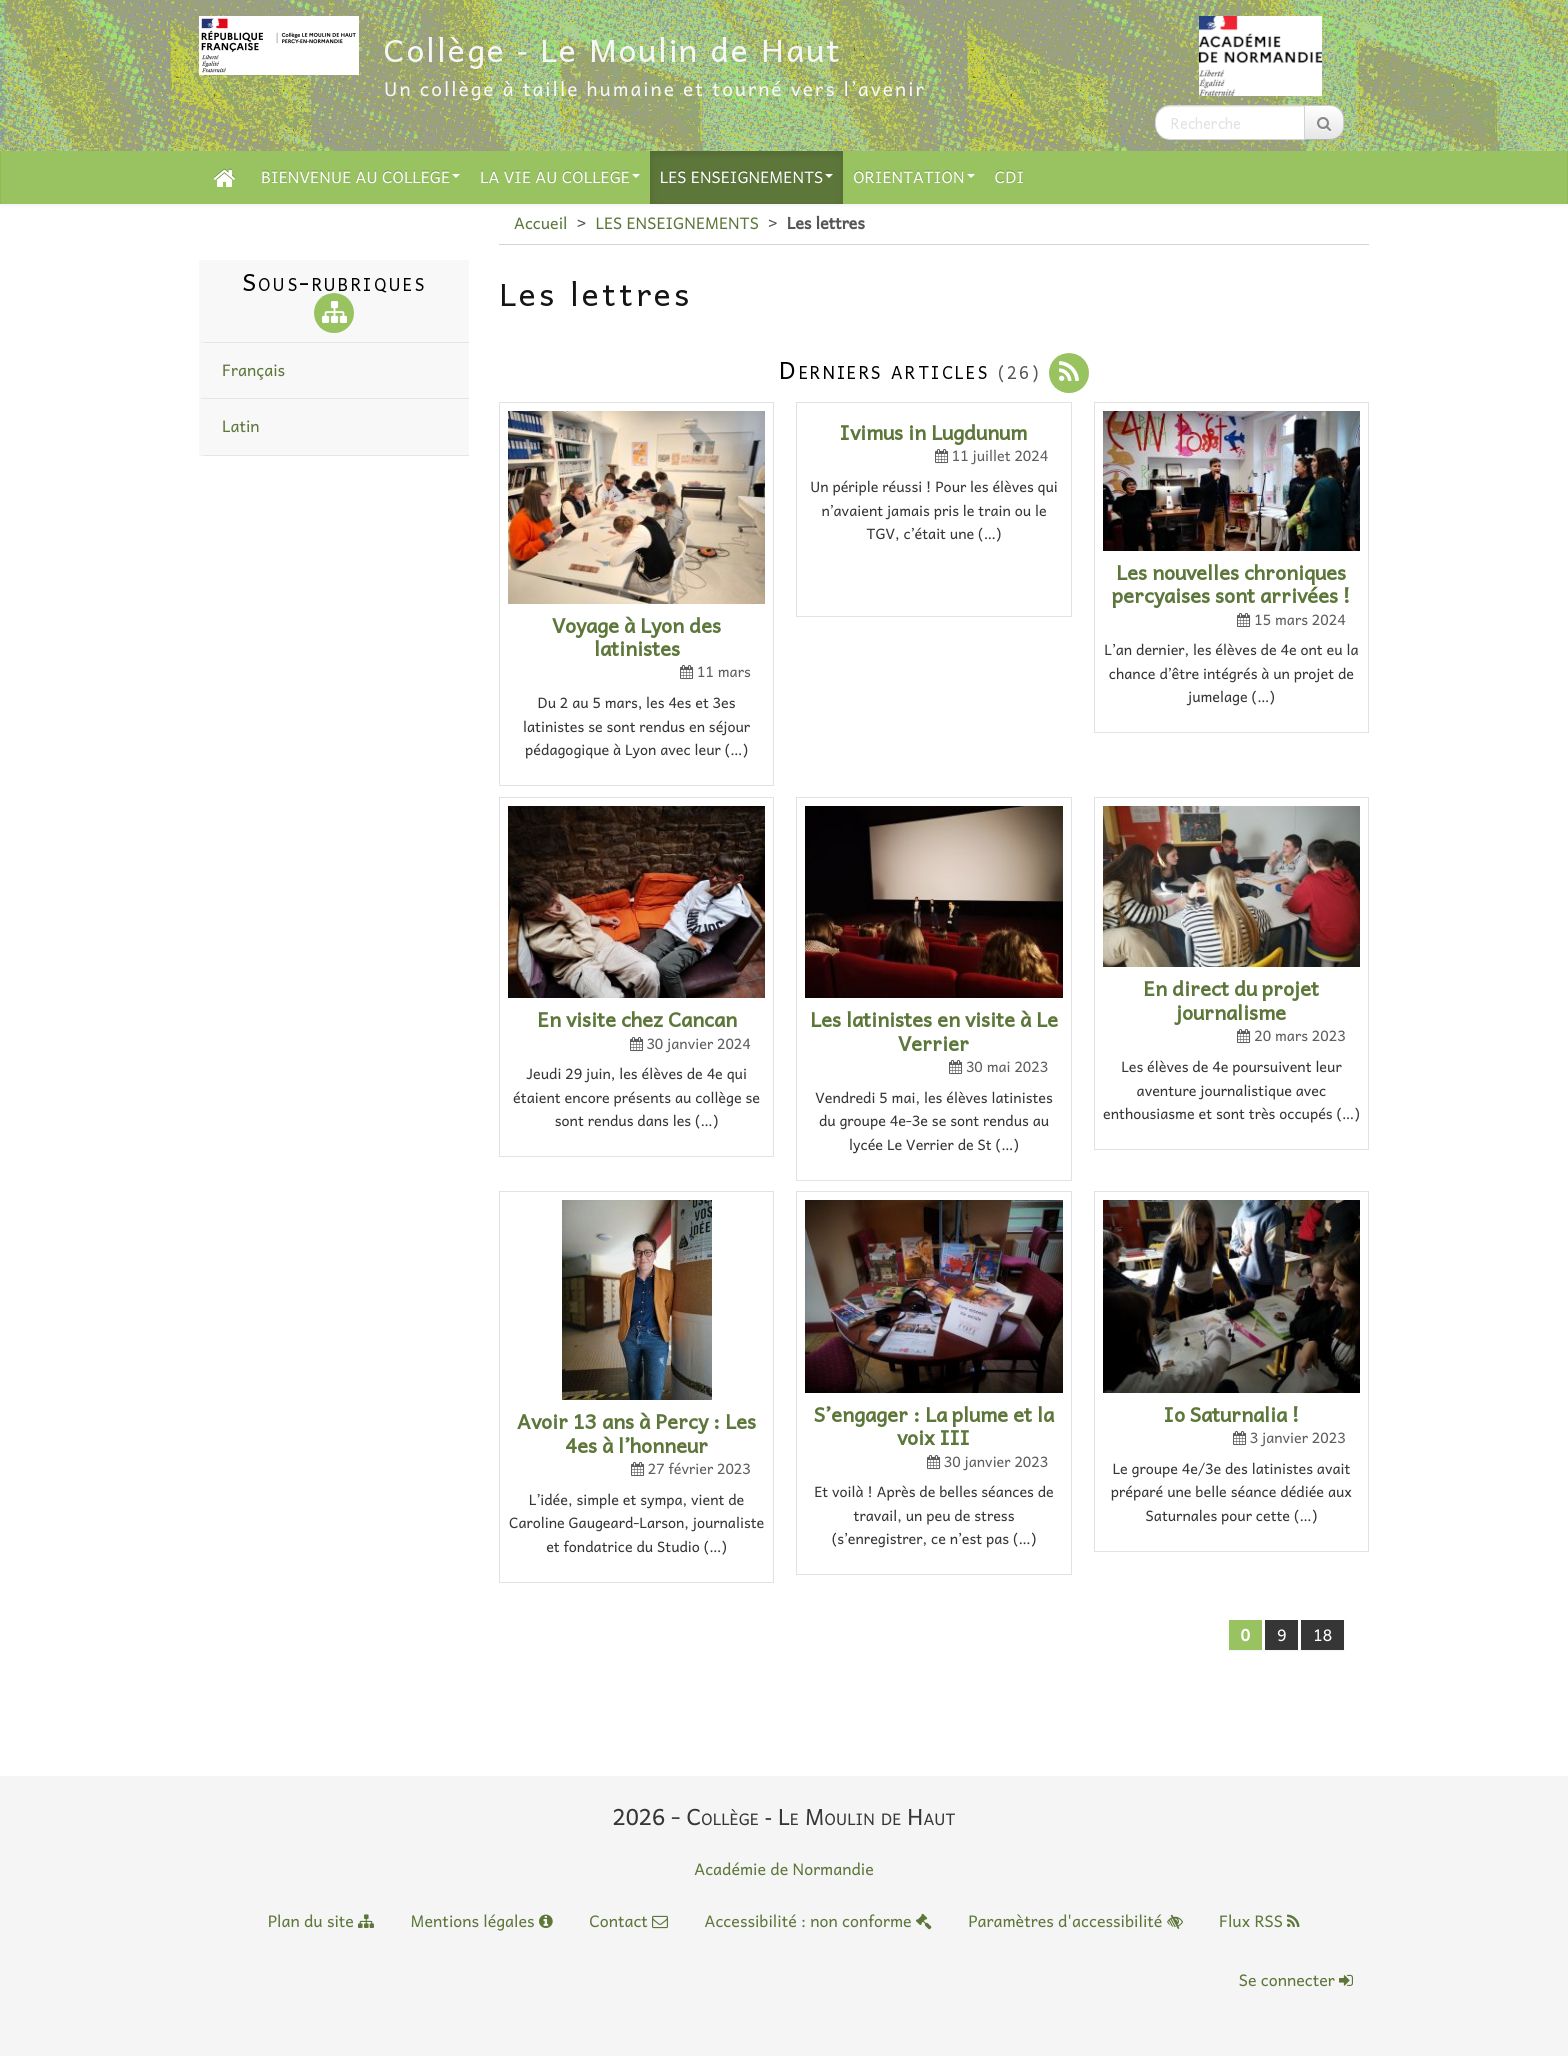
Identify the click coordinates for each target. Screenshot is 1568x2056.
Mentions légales (482, 1921)
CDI (1009, 177)
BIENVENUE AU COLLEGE (360, 177)
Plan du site (321, 1921)
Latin (241, 426)
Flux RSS (1259, 1921)
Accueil (540, 223)
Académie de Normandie (784, 1869)
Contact (628, 1921)
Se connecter (1296, 1980)
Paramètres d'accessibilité (1075, 1921)
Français (253, 370)
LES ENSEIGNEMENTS (746, 177)
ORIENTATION (913, 177)
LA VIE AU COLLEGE (560, 177)
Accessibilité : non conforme (817, 1921)
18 (1322, 1635)
